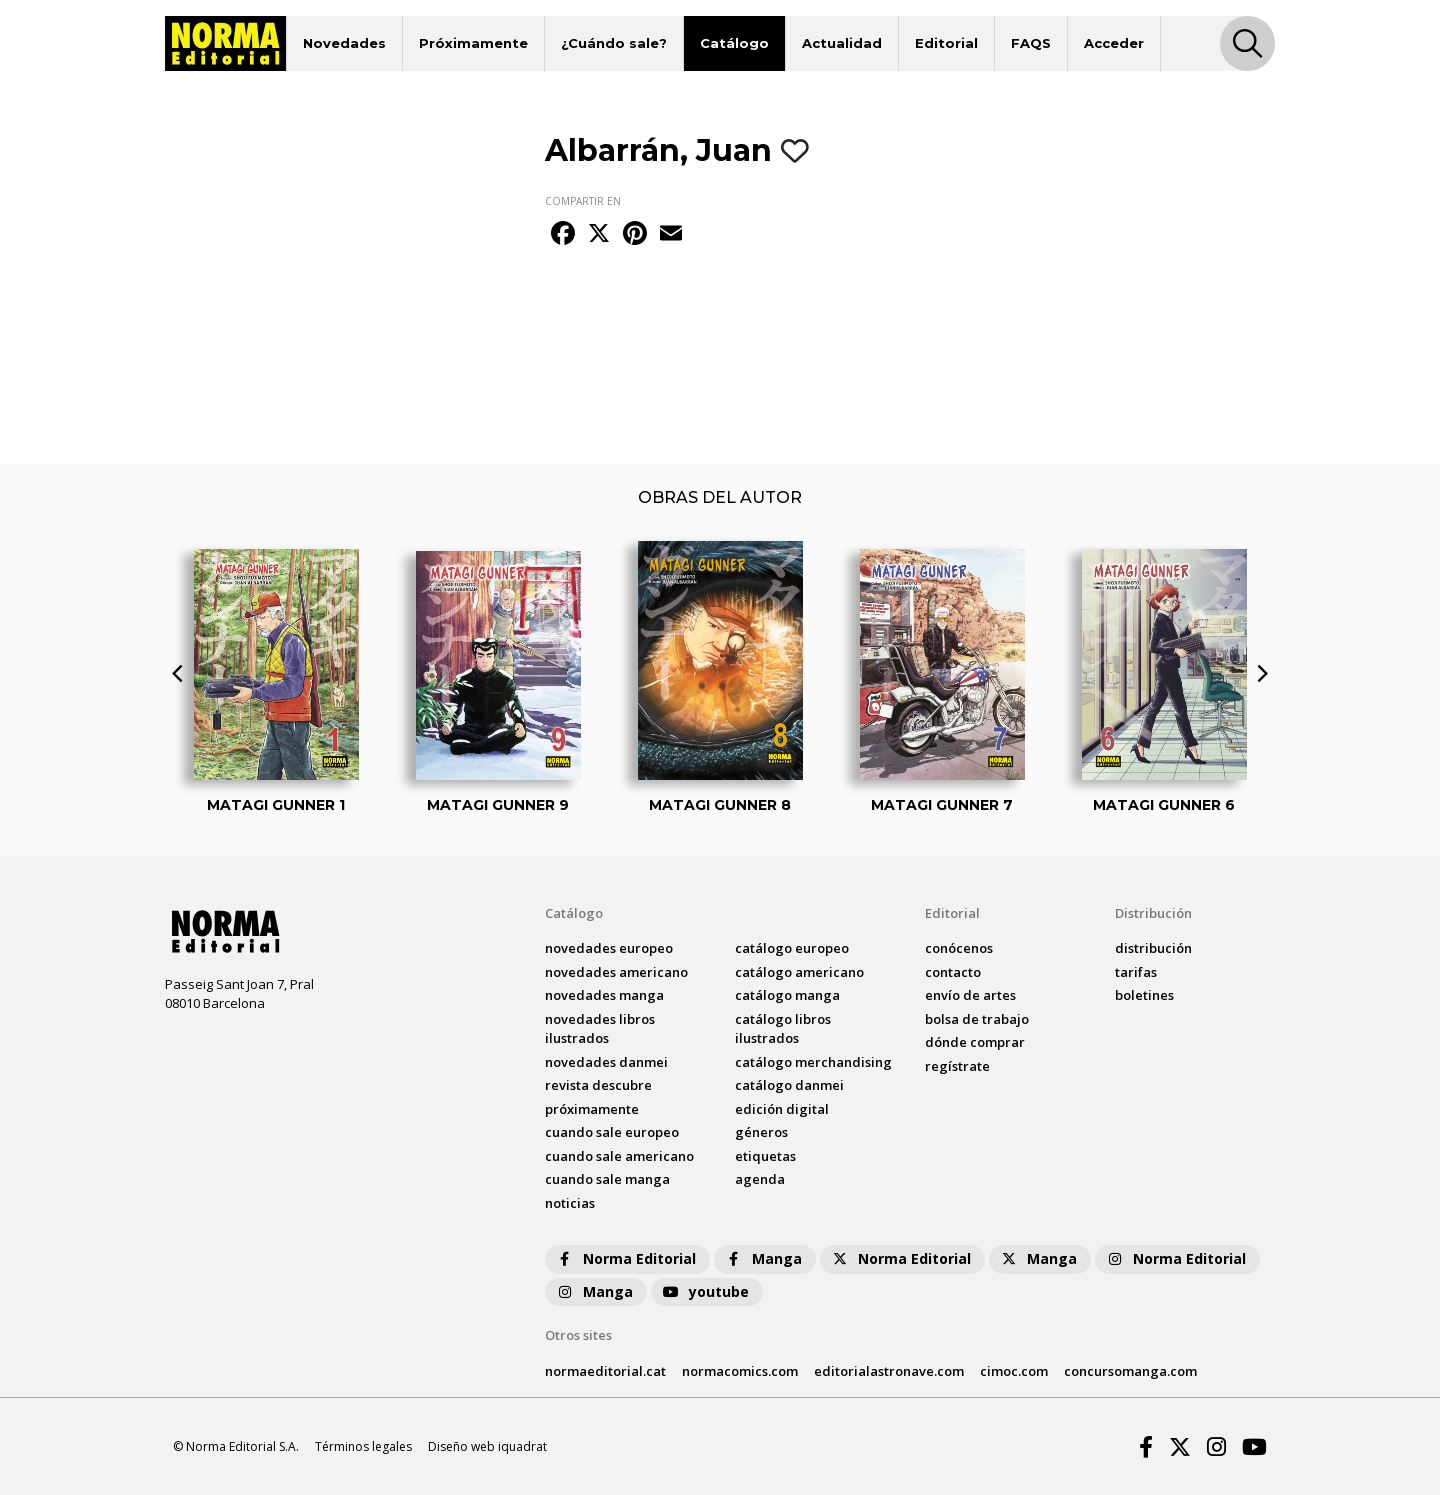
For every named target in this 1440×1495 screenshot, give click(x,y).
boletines (1144, 995)
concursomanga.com (1130, 1371)
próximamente (592, 1109)
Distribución (1153, 913)
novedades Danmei (606, 1062)
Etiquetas (765, 1156)
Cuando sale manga (607, 1179)
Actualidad (842, 43)
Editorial (946, 43)
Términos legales (363, 1446)
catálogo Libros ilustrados (783, 1029)
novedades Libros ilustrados (600, 1029)
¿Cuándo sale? (614, 43)
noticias (570, 1203)
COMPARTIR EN (583, 201)
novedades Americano (616, 972)
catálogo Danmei (789, 1085)
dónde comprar (975, 1042)
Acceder (1114, 43)
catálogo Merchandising (813, 1062)
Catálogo (734, 43)
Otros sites (578, 1335)
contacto (953, 972)
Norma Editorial (625, 1258)
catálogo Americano (799, 972)
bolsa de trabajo (977, 1019)
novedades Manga (604, 995)
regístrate (957, 1066)
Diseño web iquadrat (487, 1446)
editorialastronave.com (889, 1371)
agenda (760, 1179)
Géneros (761, 1132)
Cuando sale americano (619, 1156)
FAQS (1031, 43)
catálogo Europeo (792, 948)
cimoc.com (1014, 1371)
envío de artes (970, 995)
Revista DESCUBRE (598, 1085)
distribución (1153, 948)
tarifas (1136, 972)
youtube (705, 1291)
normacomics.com (740, 1371)
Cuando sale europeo (612, 1132)
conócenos (959, 948)
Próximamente (473, 43)
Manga (763, 1258)
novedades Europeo (609, 948)
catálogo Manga (787, 995)
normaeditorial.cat (605, 1371)
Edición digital (782, 1109)
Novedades (344, 43)
